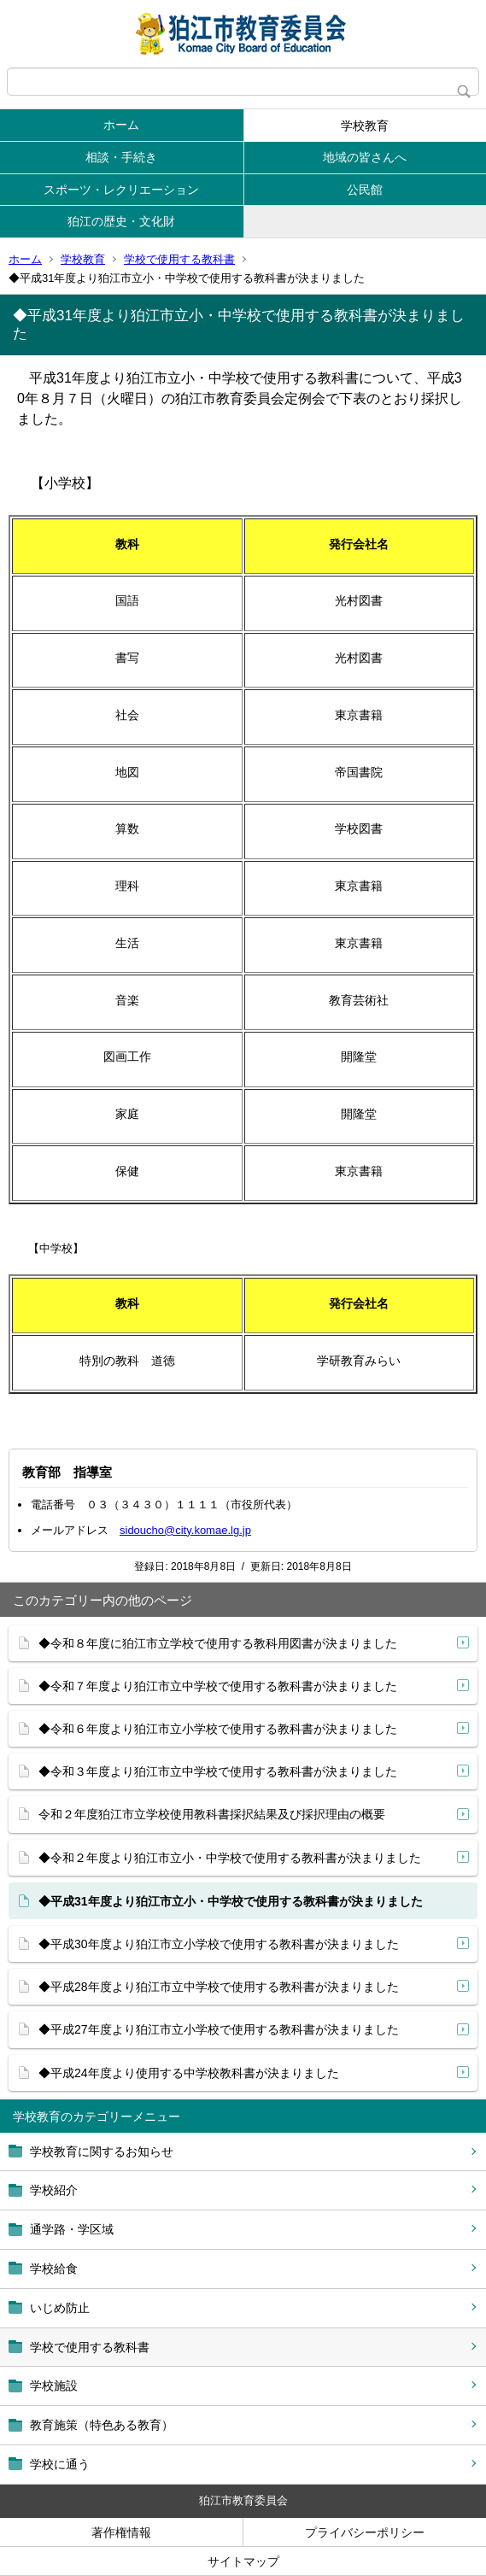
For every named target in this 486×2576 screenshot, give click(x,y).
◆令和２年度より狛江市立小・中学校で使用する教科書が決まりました (229, 1858)
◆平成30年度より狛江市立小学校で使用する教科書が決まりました (218, 1944)
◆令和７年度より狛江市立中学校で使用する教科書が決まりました (217, 1686)
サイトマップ (243, 2561)
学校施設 (54, 2385)
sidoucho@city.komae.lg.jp (185, 1530)
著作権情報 (121, 2532)
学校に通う (60, 2464)
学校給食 (54, 2268)
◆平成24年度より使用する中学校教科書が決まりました (188, 2073)
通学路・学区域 (72, 2229)
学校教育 (365, 125)
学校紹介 (54, 2190)
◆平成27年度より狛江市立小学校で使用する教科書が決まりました (218, 2029)
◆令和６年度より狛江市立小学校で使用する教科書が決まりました (217, 1729)
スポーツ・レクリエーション (121, 189)
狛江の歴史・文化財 (121, 221)
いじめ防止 (60, 2308)
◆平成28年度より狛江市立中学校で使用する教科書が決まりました (218, 1986)
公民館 (365, 189)
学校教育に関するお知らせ (101, 2151)
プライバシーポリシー (365, 2532)
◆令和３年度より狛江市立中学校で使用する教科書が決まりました (217, 1771)
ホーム (121, 125)
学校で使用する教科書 (179, 259)
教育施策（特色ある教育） (101, 2425)
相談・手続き (121, 157)
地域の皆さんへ (365, 157)
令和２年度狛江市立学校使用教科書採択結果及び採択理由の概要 (211, 1814)
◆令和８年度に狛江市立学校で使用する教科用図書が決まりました (217, 1643)
